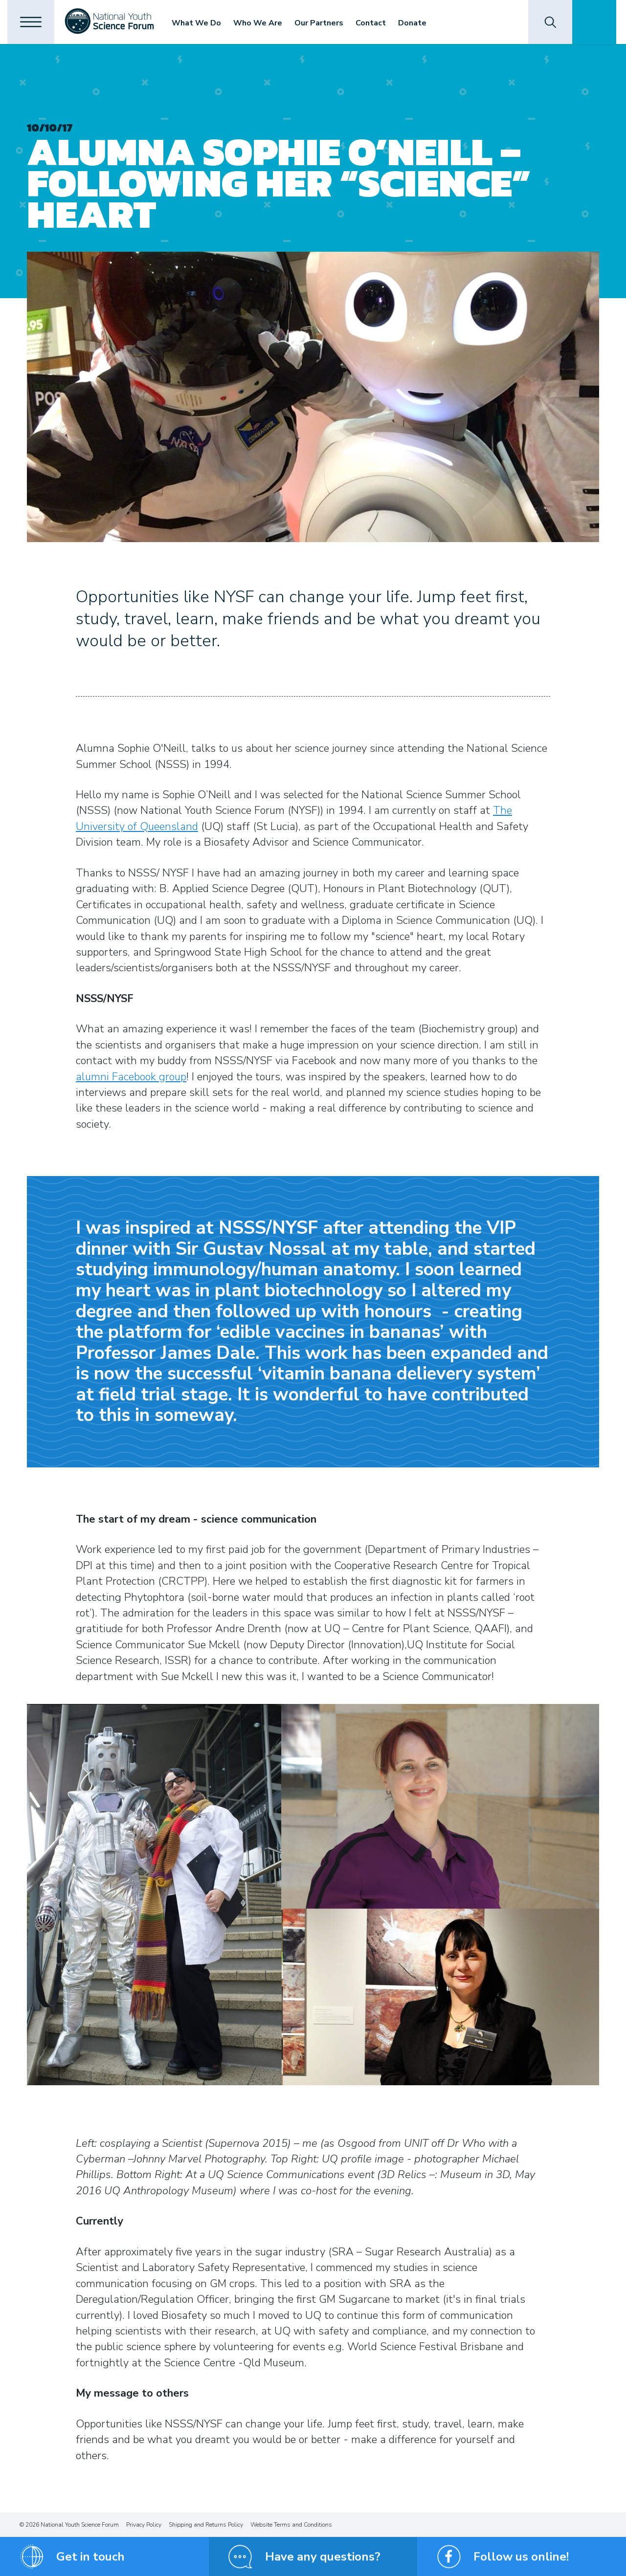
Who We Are (262, 23)
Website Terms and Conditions (291, 2525)
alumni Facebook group (131, 1077)
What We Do (200, 23)
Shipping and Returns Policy (206, 2525)
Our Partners (323, 23)
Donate (416, 23)
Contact (375, 23)
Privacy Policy (143, 2525)
